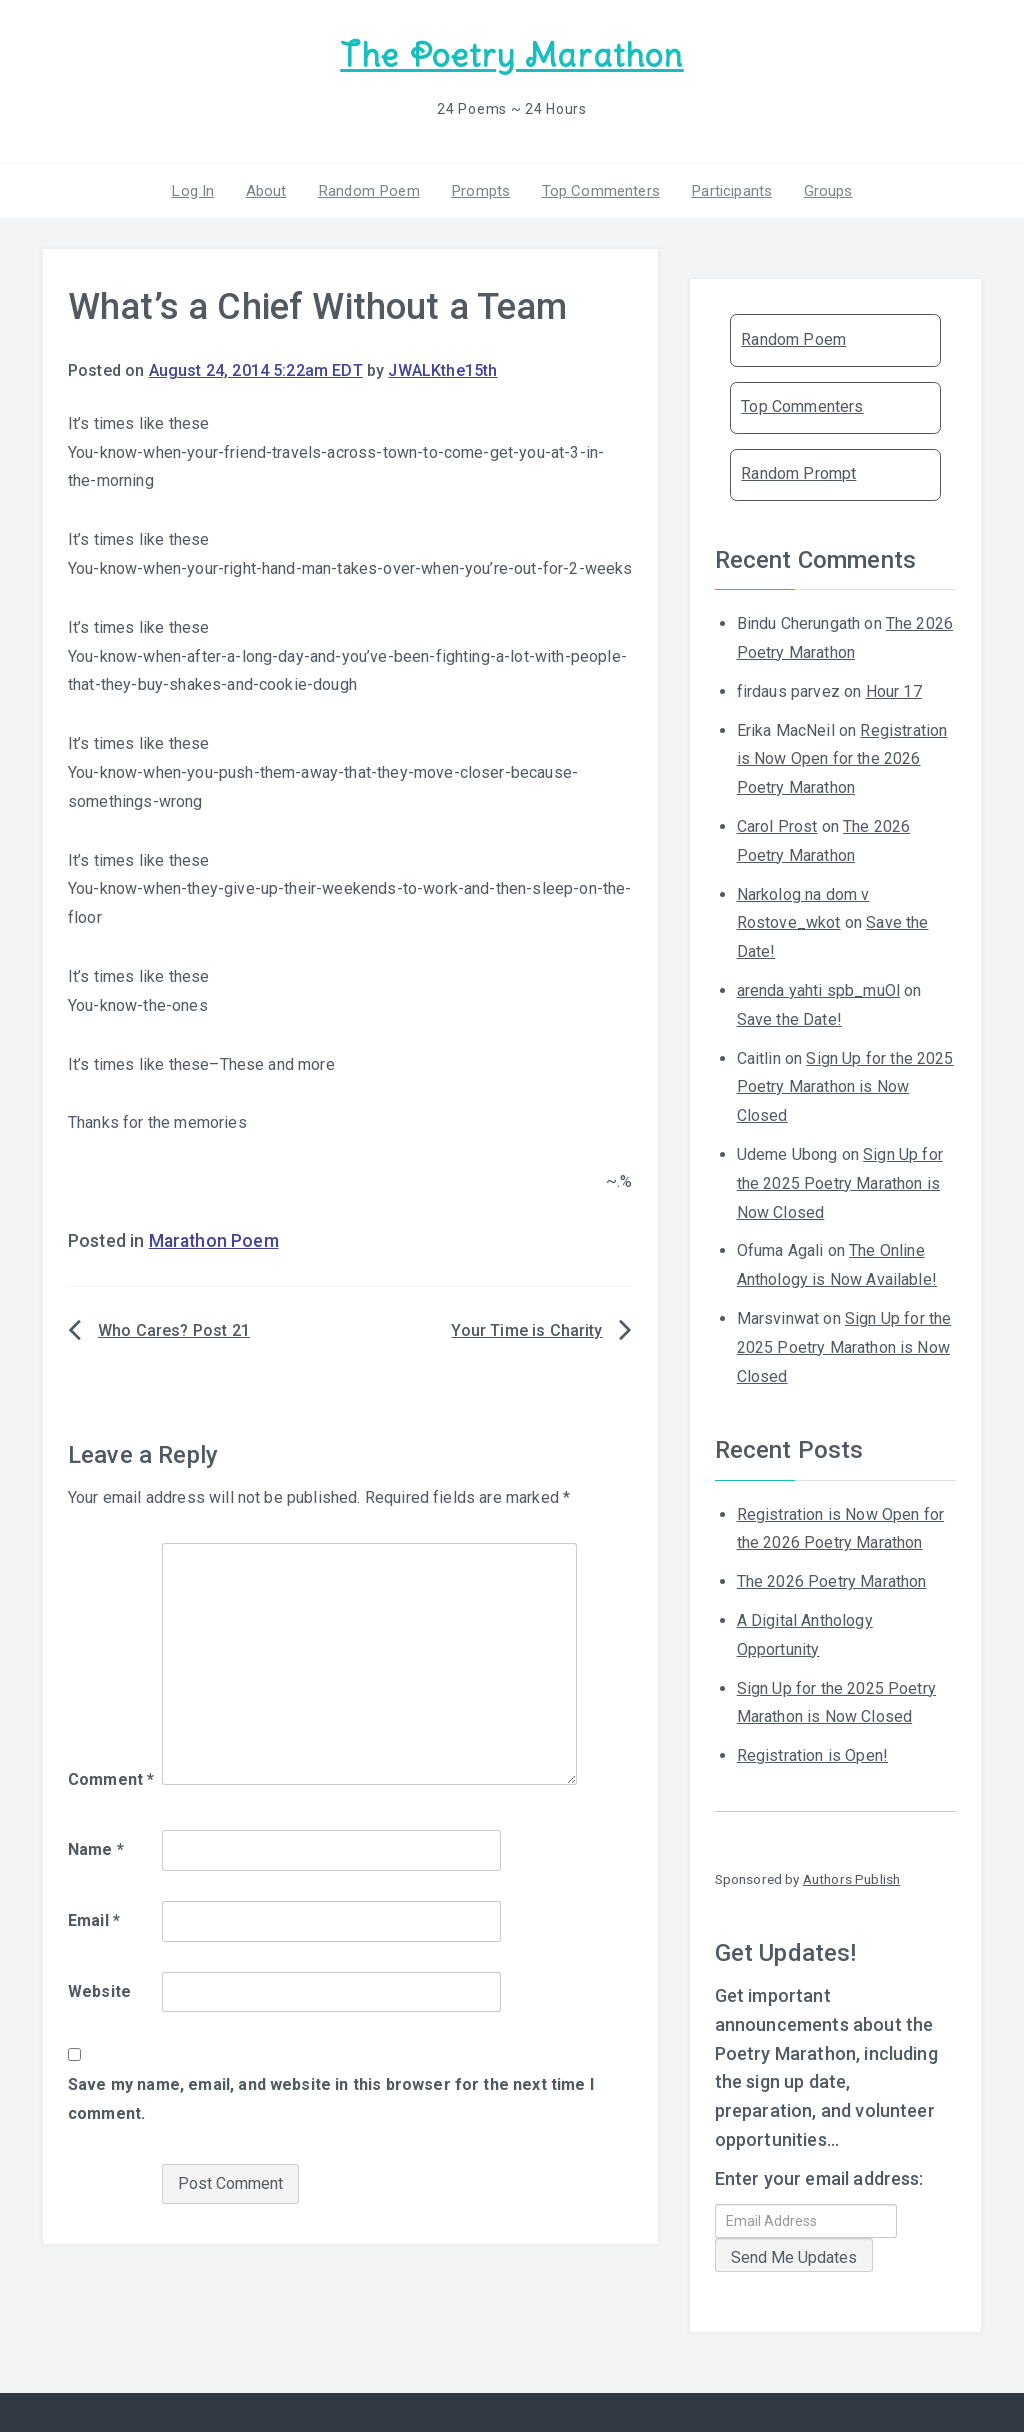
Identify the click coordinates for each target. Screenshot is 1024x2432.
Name (96, 1848)
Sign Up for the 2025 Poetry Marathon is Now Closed (845, 1085)
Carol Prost (777, 825)
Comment (111, 1778)
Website (99, 1989)
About (270, 189)
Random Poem (371, 189)
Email (94, 1918)
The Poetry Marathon (511, 55)
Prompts (480, 189)
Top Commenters (598, 189)
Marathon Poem (214, 1240)
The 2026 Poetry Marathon (832, 1580)
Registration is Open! (812, 1754)
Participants (727, 189)
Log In (199, 189)
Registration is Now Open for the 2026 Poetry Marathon (842, 757)
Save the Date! (789, 1017)
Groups (821, 189)
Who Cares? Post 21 (174, 1329)
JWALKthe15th (442, 369)
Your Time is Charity (526, 1329)
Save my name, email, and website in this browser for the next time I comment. (331, 2098)
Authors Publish (851, 1878)
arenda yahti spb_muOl (818, 989)
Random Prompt (798, 472)
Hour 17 (894, 689)
